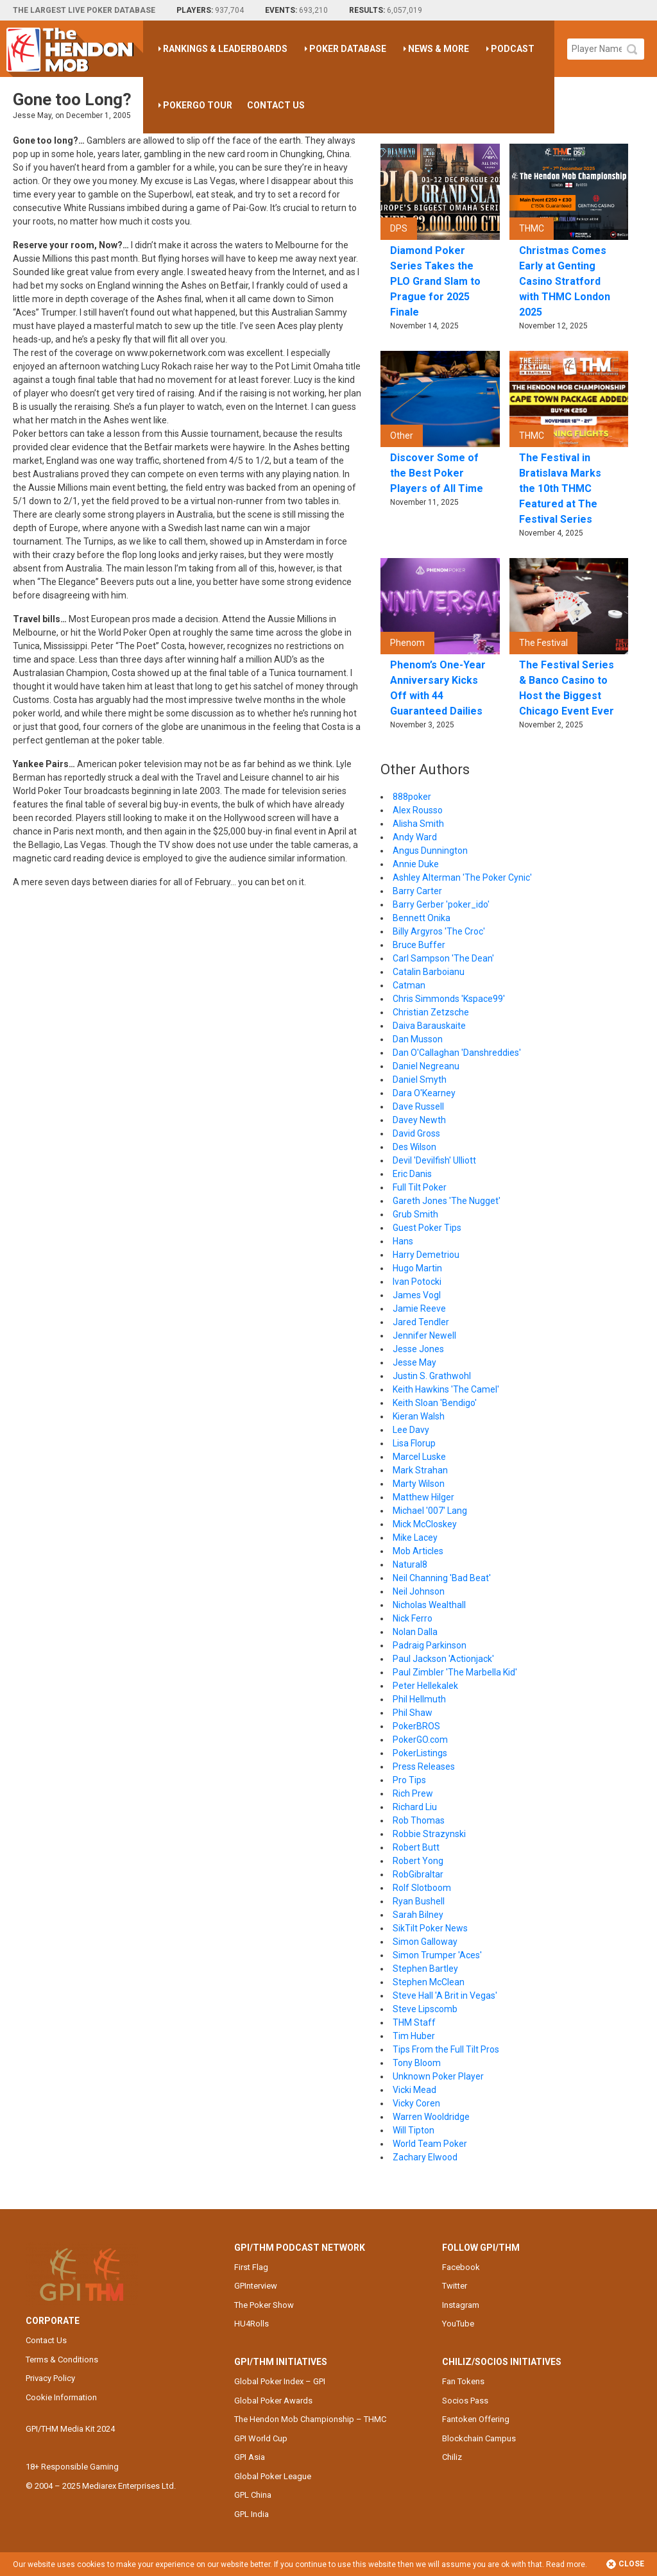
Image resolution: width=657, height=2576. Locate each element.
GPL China (252, 2495)
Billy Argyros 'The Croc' (439, 931)
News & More (438, 49)
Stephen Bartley (425, 1968)
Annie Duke (416, 864)
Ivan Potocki (417, 1281)
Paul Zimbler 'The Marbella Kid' (455, 1672)
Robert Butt (416, 1847)
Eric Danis (412, 1174)
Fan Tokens (463, 2381)
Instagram (460, 2305)
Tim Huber (414, 2036)
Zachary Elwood (425, 2157)
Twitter (454, 2286)
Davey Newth (419, 1120)
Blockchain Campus (479, 2438)
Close (625, 2564)
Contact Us (276, 105)
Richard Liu (415, 1807)
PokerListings (420, 1753)
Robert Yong (418, 1861)
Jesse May (414, 1362)
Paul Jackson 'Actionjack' (443, 1659)
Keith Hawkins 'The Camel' (446, 1389)
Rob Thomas (419, 1820)
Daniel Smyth (420, 1079)
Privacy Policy (50, 2378)
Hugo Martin (417, 1268)
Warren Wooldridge (431, 2117)
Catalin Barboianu (429, 972)
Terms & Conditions (62, 2359)
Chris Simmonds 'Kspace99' (449, 999)
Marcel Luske (419, 1457)
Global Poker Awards (273, 2400)
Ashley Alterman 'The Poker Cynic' (462, 877)
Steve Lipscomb (425, 2009)
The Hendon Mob (74, 49)
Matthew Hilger (423, 1497)
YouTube (458, 2323)
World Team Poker (430, 2144)
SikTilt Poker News (430, 1928)
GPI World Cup (260, 2438)
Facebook (461, 2267)
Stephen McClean (429, 1982)
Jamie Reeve (419, 1308)
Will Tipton (413, 2130)
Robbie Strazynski (429, 1834)
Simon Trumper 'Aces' (437, 1955)
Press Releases (424, 1766)
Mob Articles (418, 1551)
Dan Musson (418, 1039)
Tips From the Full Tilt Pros (446, 2049)
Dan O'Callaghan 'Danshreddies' (457, 1052)
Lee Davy (411, 1430)
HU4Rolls (251, 2323)
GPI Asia (249, 2457)
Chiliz (452, 2457)
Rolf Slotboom (422, 1888)
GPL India (251, 2514)
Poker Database (347, 49)
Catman (409, 985)
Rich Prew (413, 1793)
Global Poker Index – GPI (279, 2381)
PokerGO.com (420, 1739)
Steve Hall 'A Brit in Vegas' (445, 1995)
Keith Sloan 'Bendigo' (435, 1403)
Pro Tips (409, 1780)
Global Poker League (272, 2476)
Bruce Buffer (419, 945)
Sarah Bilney (418, 1915)
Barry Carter (417, 891)
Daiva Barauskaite (429, 1026)
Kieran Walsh (419, 1416)
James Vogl (417, 1295)
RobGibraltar (418, 1874)
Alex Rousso (418, 810)
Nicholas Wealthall (429, 1605)
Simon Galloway (425, 1941)
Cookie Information (61, 2397)
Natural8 (410, 1564)
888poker (412, 797)
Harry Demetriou (426, 1255)
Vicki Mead (414, 2090)
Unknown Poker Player (438, 2076)
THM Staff (414, 2022)
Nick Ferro (412, 1618)
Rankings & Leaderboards (225, 49)
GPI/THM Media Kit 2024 (70, 2429)
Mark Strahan (420, 1470)
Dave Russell (418, 1106)
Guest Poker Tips (427, 1228)
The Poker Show (264, 2305)
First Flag (251, 2267)
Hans (403, 1241)
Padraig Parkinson (429, 1645)
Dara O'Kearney (424, 1093)
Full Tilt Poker (420, 1187)
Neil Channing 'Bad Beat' (442, 1578)
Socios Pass (465, 2400)
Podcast (512, 49)
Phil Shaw (412, 1712)
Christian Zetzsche (431, 1012)
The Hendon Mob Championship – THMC (310, 2419)
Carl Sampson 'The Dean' (443, 958)
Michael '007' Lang (430, 1510)
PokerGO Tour (197, 105)
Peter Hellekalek (425, 1686)
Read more (565, 2564)
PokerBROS (416, 1726)
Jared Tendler (421, 1322)
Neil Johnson (419, 1591)
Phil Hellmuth (419, 1699)
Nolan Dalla (415, 1632)
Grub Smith (415, 1214)
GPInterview (255, 2286)
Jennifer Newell (424, 1335)
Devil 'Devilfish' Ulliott (434, 1160)
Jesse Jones (418, 1349)
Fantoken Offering (475, 2419)
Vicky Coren (416, 2103)
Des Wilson (414, 1147)
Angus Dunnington (430, 850)
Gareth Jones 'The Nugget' (446, 1201)
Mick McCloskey (425, 1524)
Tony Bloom (417, 2063)
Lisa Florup (414, 1443)
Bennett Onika (421, 918)
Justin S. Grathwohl (432, 1376)
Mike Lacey (415, 1537)
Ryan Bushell (419, 1901)
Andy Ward (415, 837)
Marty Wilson (419, 1484)
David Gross (416, 1133)
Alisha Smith (418, 823)
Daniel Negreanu (426, 1066)
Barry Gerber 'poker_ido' (441, 904)
